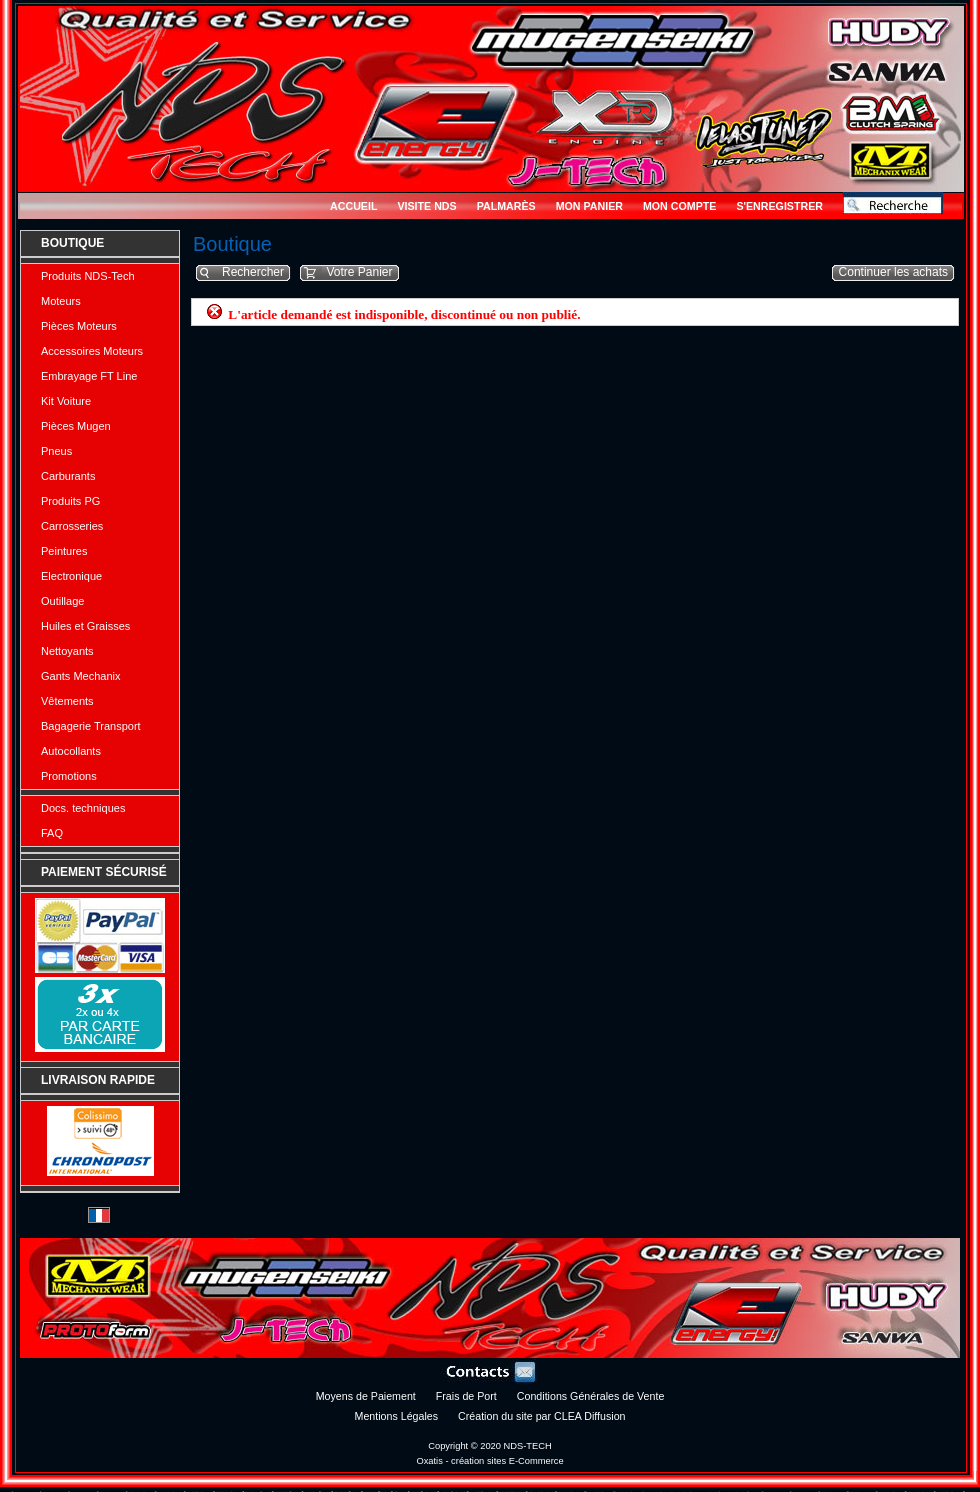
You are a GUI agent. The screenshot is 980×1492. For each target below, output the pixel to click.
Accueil (353, 206)
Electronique (71, 576)
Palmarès (506, 206)
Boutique (72, 243)
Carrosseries (72, 526)
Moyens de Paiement (366, 1396)
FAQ (52, 833)
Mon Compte (679, 206)
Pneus (56, 451)
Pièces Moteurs (79, 326)
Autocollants (71, 751)
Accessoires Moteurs (92, 351)
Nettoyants (67, 651)
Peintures (64, 551)
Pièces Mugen (76, 426)
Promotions (69, 776)
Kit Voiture (66, 401)
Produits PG (70, 501)
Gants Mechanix (80, 676)
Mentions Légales (397, 1416)
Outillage (62, 601)
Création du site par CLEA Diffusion (541, 1416)
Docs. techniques (83, 808)
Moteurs (61, 301)
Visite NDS (426, 206)
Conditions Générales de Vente (591, 1396)
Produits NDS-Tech (88, 276)
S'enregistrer (779, 206)
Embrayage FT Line (89, 376)
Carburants (68, 476)
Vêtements (67, 701)
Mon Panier (589, 206)
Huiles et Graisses (85, 626)
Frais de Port (466, 1396)
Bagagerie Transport (91, 726)
